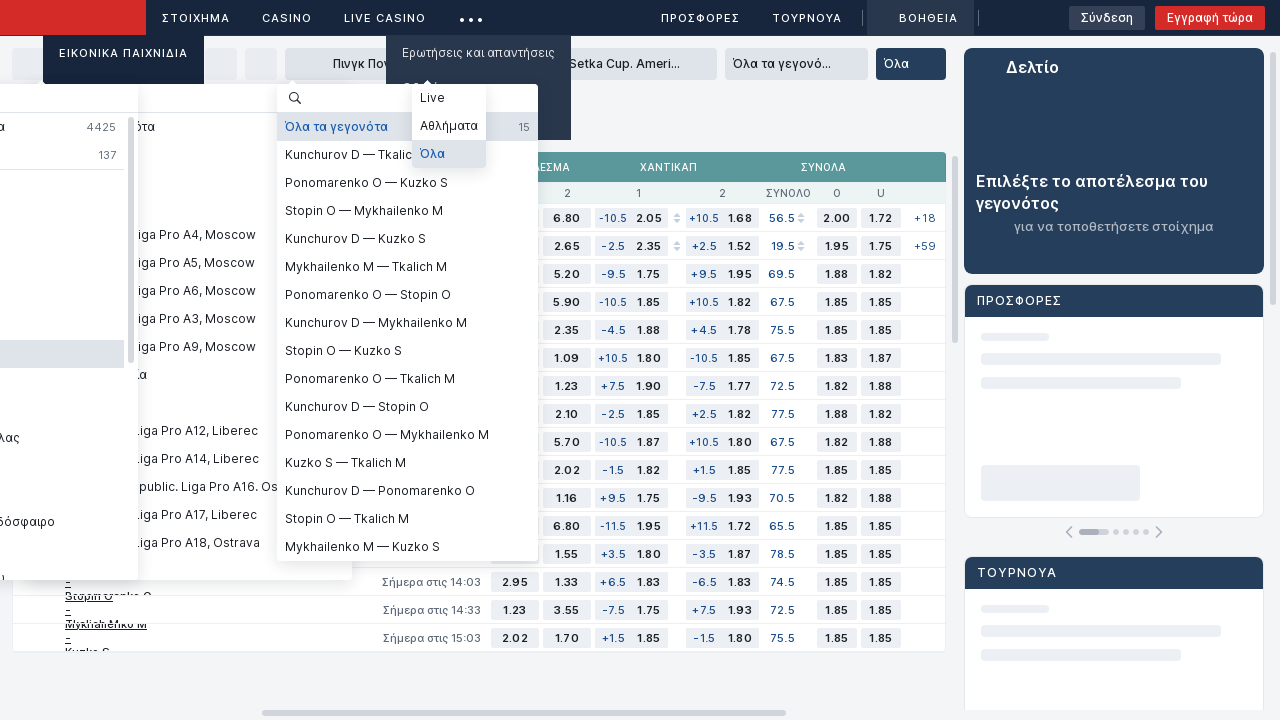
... (471, 14)
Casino (287, 18)
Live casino (385, 18)
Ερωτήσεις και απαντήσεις (478, 52)
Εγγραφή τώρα (1210, 17)
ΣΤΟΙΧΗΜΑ (196, 18)
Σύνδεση (1107, 17)
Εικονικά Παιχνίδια (123, 53)
